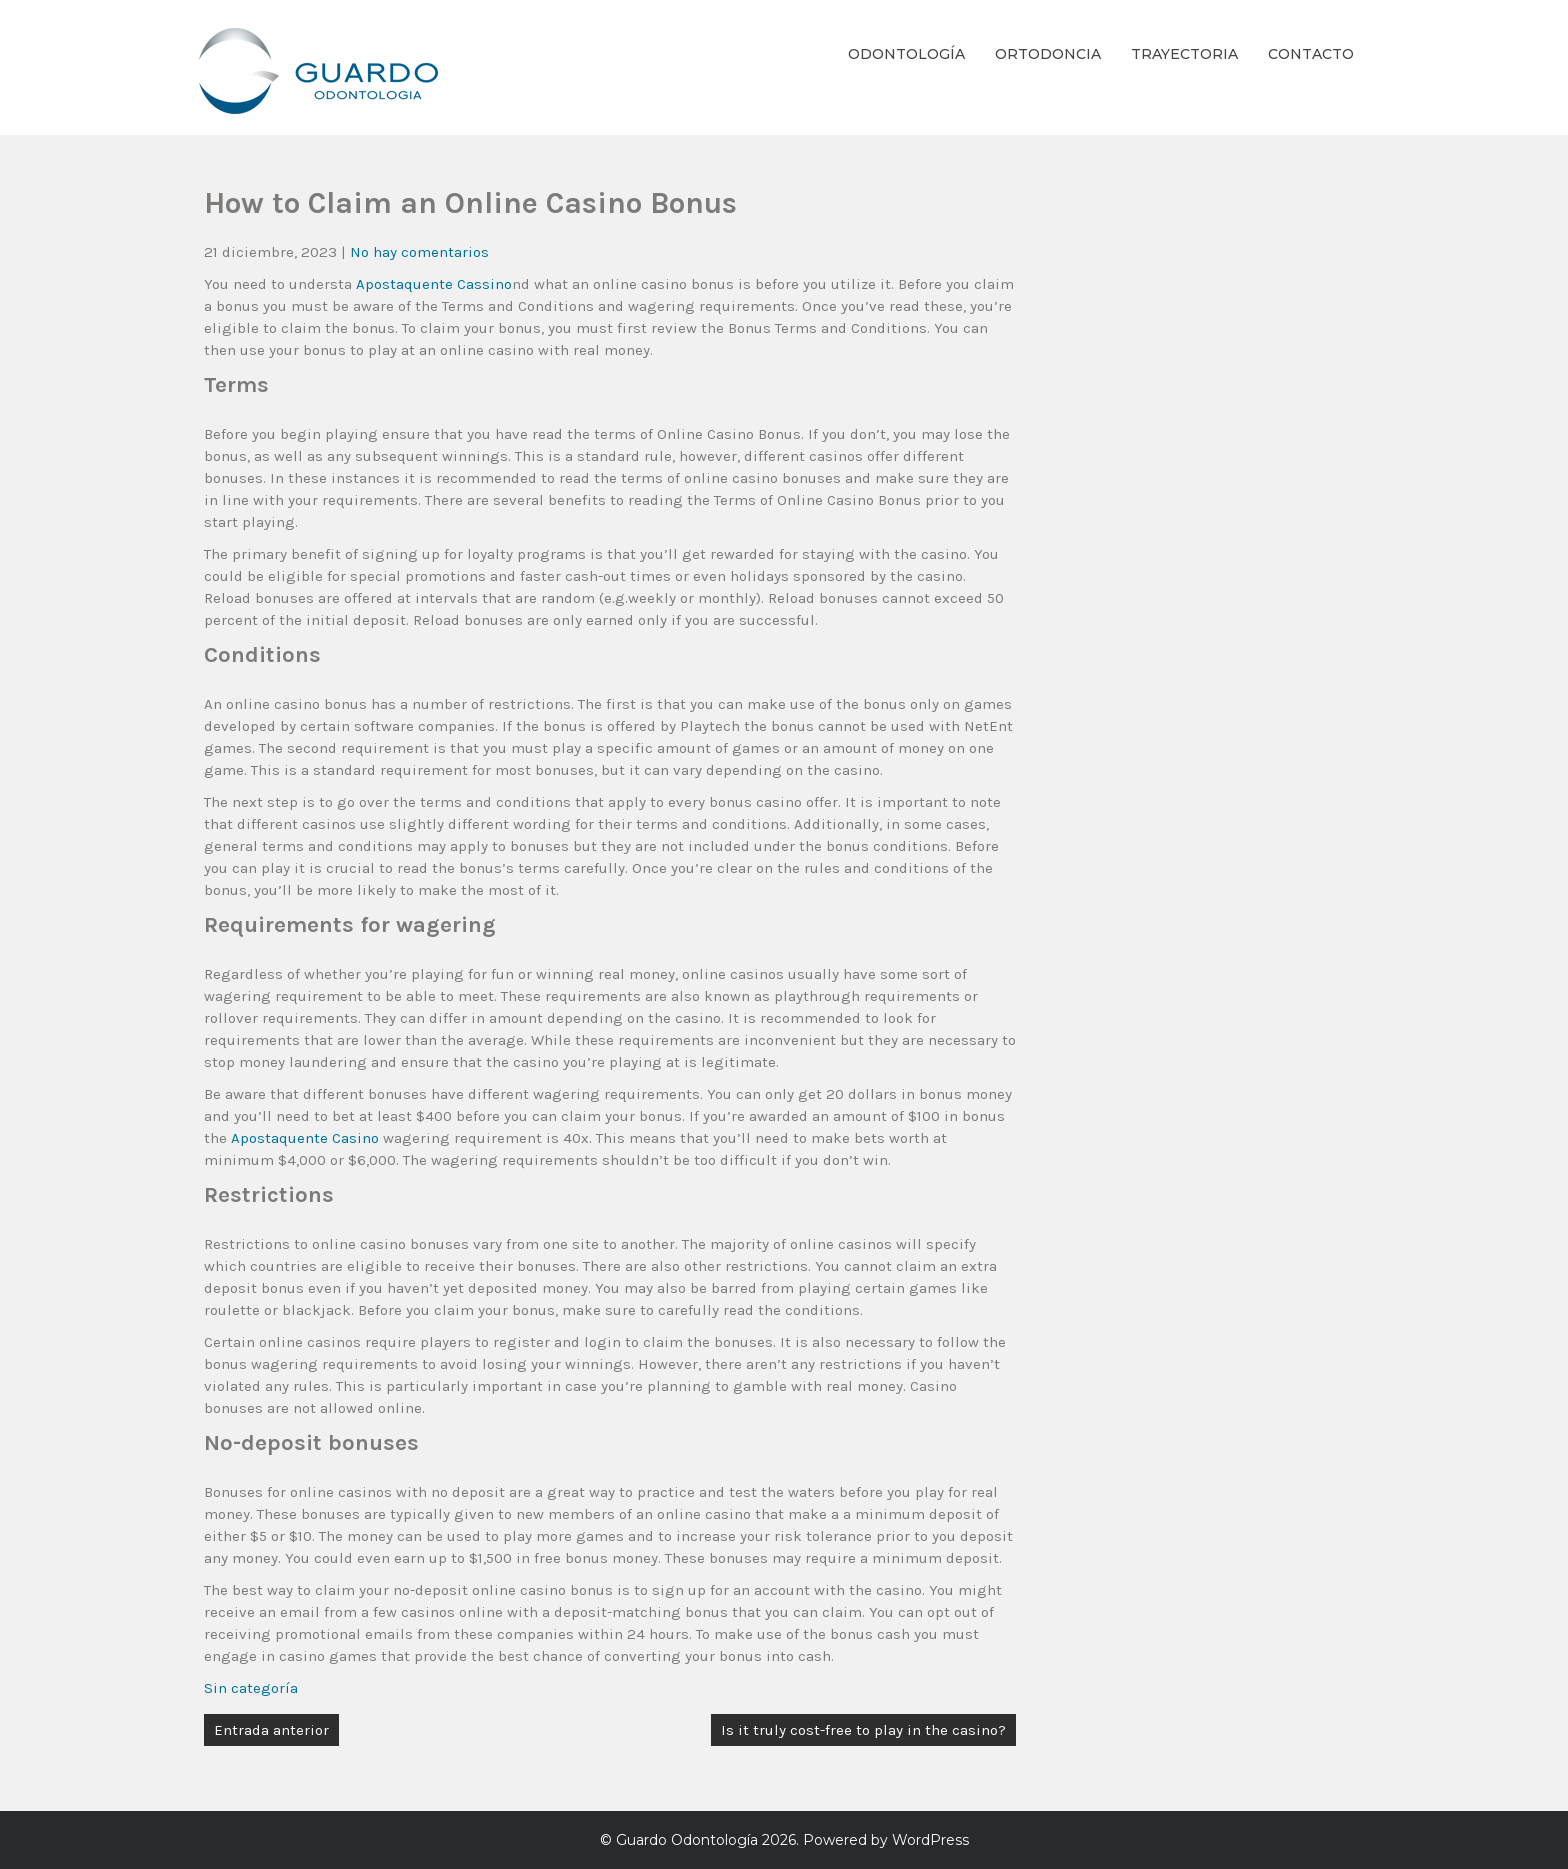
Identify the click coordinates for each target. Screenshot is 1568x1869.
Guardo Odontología (687, 1840)
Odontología (906, 54)
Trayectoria (1184, 54)
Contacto (1311, 54)
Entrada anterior (271, 1730)
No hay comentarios (419, 252)
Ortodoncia (1048, 54)
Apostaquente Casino (305, 1138)
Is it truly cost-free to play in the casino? (863, 1730)
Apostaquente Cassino (434, 284)
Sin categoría (251, 1688)
